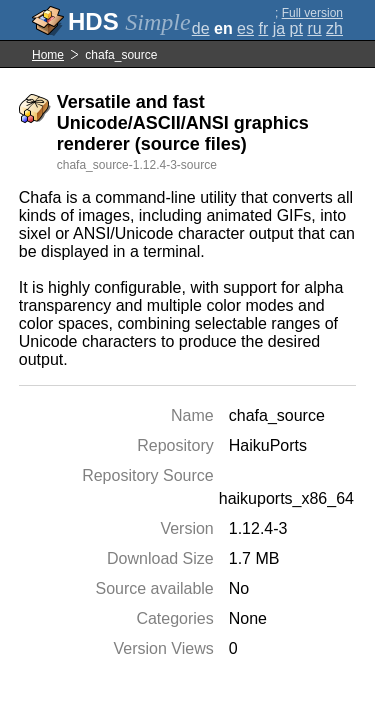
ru (314, 28)
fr (263, 28)
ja (279, 28)
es (245, 28)
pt (296, 28)
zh (334, 28)
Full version (312, 13)
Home (48, 55)
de (201, 28)
